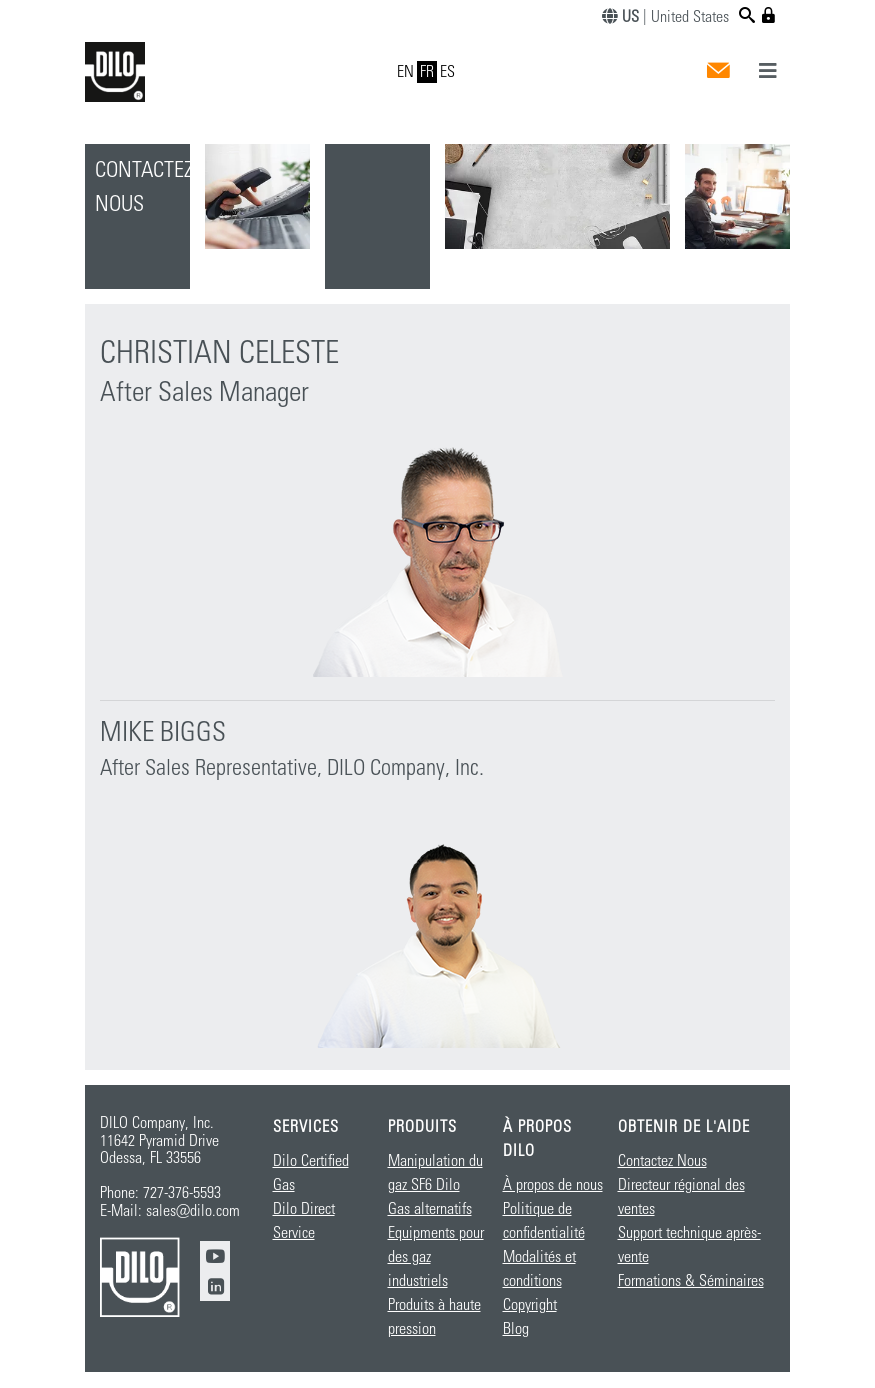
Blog (516, 1329)
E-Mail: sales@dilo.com (170, 1211)
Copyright (530, 1305)
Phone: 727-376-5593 (160, 1193)
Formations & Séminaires (691, 1281)
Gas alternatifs (430, 1209)
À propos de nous (553, 1185)
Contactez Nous (662, 1161)
